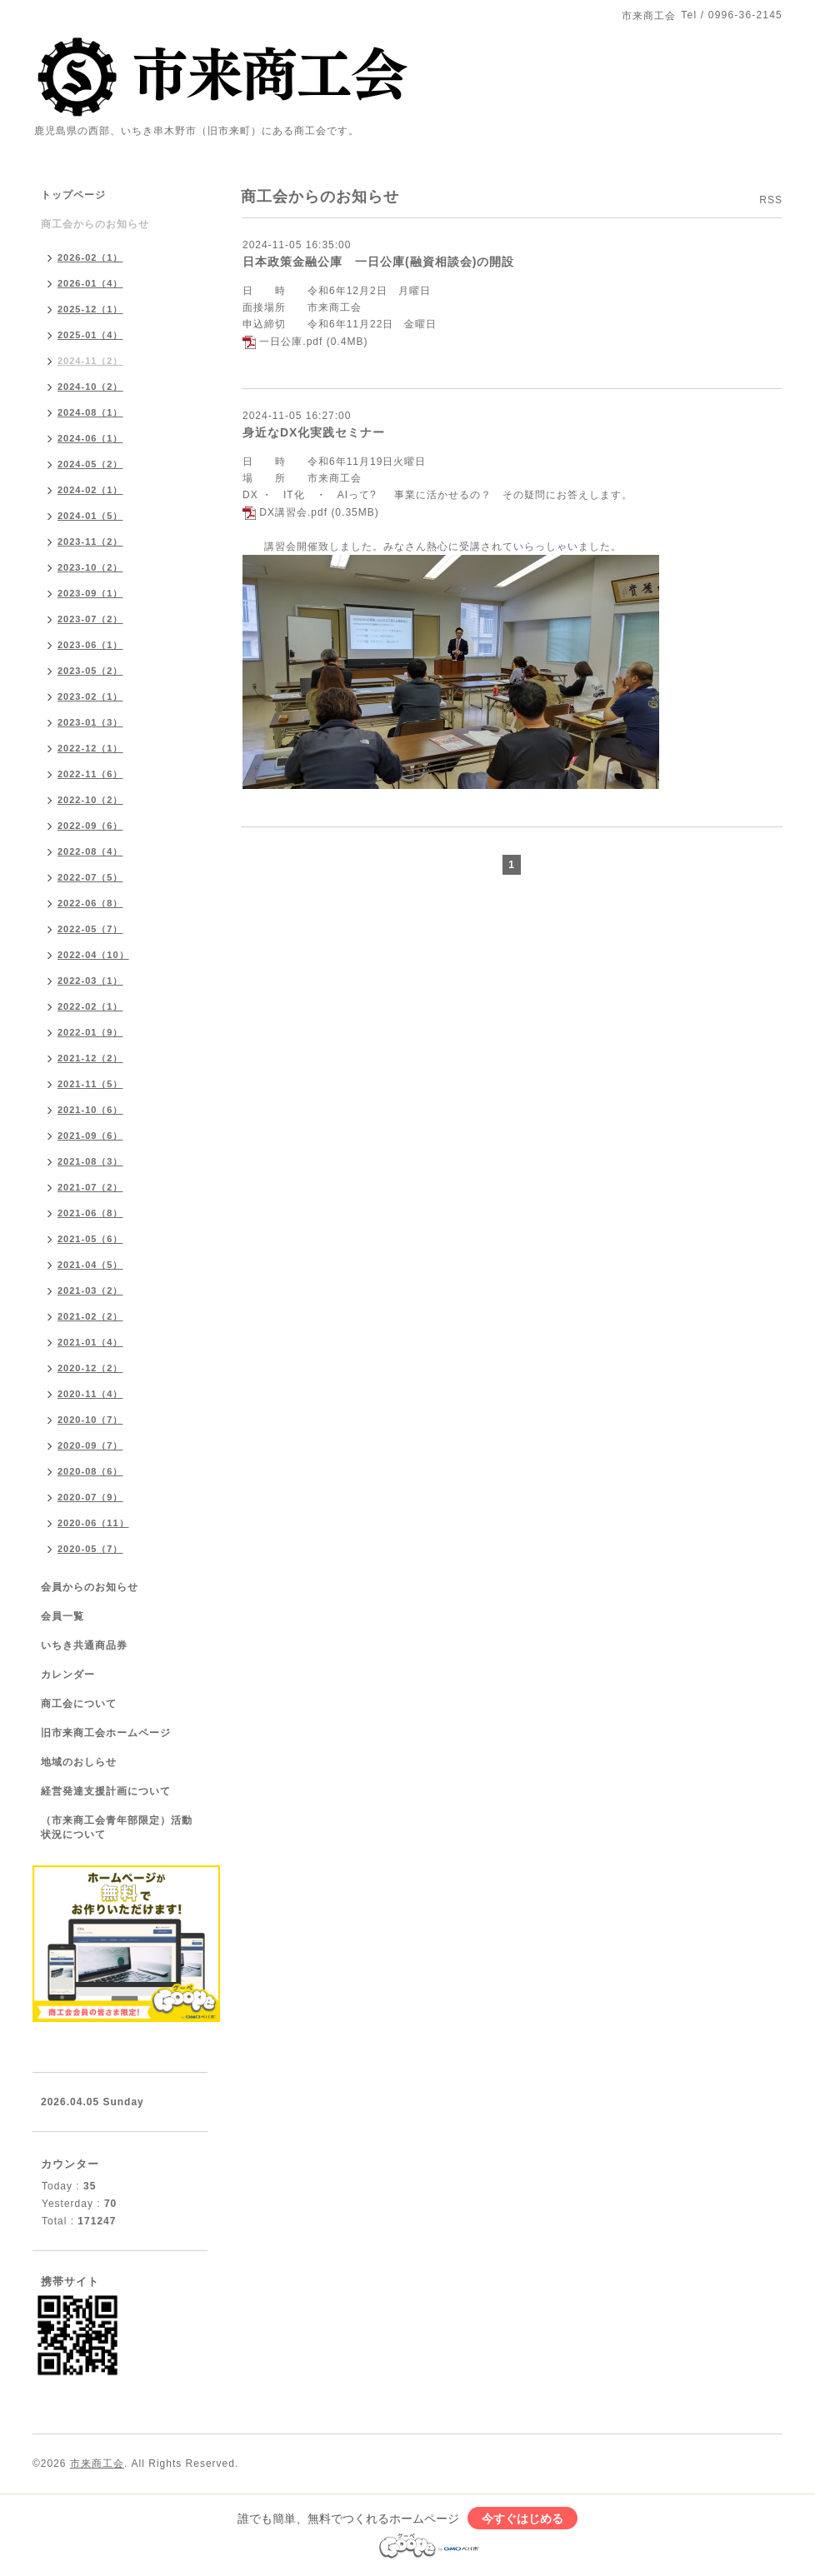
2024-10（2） (90, 387)
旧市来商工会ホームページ (106, 1733)
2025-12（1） (90, 309)
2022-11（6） (90, 774)
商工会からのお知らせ (95, 224)
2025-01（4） (90, 335)
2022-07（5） (90, 877)
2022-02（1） (90, 1006)
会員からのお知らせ (89, 1587)
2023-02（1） (90, 696)
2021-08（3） (90, 1161)
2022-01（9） (90, 1032)
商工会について (79, 1704)
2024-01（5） (90, 516)
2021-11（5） (90, 1084)
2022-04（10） (93, 955)
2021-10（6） (90, 1110)
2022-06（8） (90, 903)
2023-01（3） (90, 722)
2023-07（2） (90, 619)
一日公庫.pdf (290, 341)
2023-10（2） (90, 567)
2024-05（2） (90, 464)
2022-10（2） (90, 800)
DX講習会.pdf (293, 512)
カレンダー (68, 1674)
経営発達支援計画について (106, 1791)
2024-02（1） (90, 490)
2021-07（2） (90, 1187)
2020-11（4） (90, 1394)
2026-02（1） (90, 257)
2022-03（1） (90, 981)
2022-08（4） (90, 851)
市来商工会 (97, 2463)
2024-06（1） (90, 438)
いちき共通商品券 (84, 1645)
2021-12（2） (90, 1058)
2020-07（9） (90, 1497)
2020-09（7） (90, 1445)
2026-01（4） (90, 283)
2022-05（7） (90, 929)
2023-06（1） (90, 645)
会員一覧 (62, 1616)
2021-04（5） (90, 1265)
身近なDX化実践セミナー (313, 432)
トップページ (73, 195)
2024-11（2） (90, 361)
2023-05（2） (90, 671)
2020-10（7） (90, 1420)
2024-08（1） (90, 412)
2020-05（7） (90, 1549)
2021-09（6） (90, 1136)
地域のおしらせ (79, 1762)
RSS (770, 200)
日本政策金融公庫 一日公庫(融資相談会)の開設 (378, 261)
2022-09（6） (90, 826)
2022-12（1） (90, 748)
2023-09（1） (90, 593)
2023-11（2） (90, 542)
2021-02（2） (90, 1316)
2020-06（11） (93, 1523)
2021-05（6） (90, 1239)
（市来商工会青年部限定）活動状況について (116, 1827)
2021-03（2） (90, 1290)
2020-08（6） (90, 1471)
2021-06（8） (90, 1213)
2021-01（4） (90, 1342)
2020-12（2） (90, 1368)
